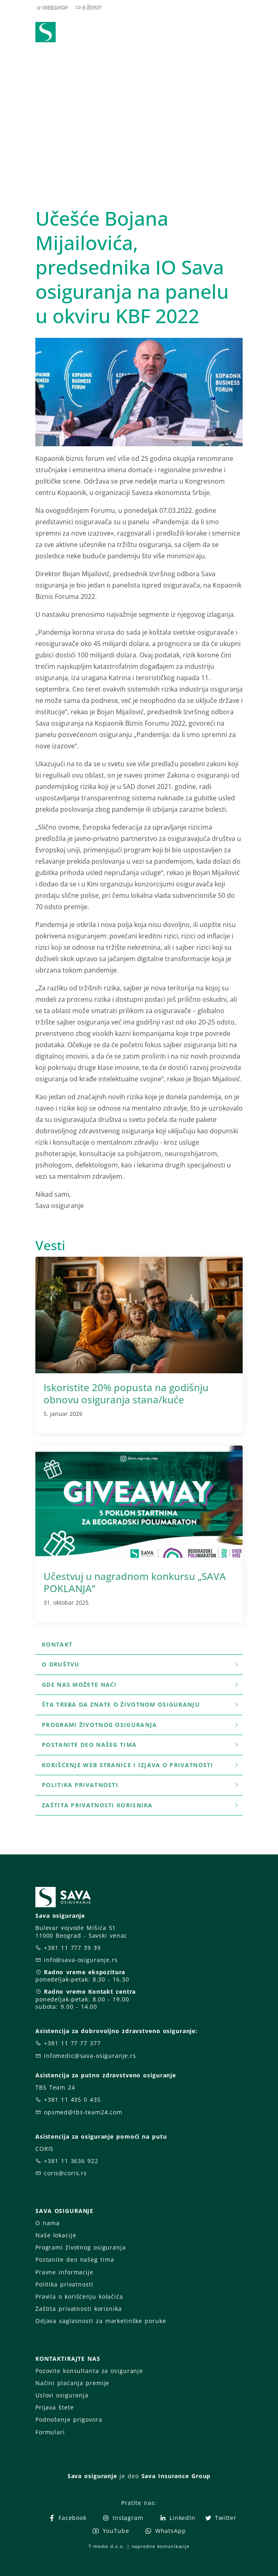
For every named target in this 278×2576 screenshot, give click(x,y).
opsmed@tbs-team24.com (83, 2112)
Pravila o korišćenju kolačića (79, 2296)
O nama (47, 2223)
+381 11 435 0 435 (72, 2099)
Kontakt (57, 1644)
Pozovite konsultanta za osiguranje (89, 2371)
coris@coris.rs (65, 2173)
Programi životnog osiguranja (140, 1725)
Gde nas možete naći (140, 1684)
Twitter (220, 2518)
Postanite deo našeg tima (140, 1744)
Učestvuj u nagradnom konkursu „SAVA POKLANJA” (134, 1582)
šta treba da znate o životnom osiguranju (140, 1704)
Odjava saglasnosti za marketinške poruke (100, 2321)
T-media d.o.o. (106, 2546)
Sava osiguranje (92, 2476)
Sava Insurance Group (176, 2476)
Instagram (122, 2518)
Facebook (67, 2518)
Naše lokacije (55, 2235)
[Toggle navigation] (238, 33)
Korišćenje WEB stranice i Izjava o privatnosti (140, 1765)
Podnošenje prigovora (68, 2419)
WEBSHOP (54, 7)
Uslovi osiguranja (62, 2395)
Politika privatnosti (140, 1785)
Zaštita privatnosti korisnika (140, 1805)
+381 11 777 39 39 (72, 1947)
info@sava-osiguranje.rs (81, 1960)
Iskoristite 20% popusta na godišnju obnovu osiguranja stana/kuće (125, 1393)
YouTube (110, 2531)
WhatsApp (165, 2531)
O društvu (140, 1664)
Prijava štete (54, 2407)
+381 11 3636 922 (71, 2161)
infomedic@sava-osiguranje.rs (90, 2056)
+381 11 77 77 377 (72, 2043)
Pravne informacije (64, 2272)
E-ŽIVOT (91, 7)
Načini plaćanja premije (72, 2383)
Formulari (50, 2432)
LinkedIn (177, 2518)
